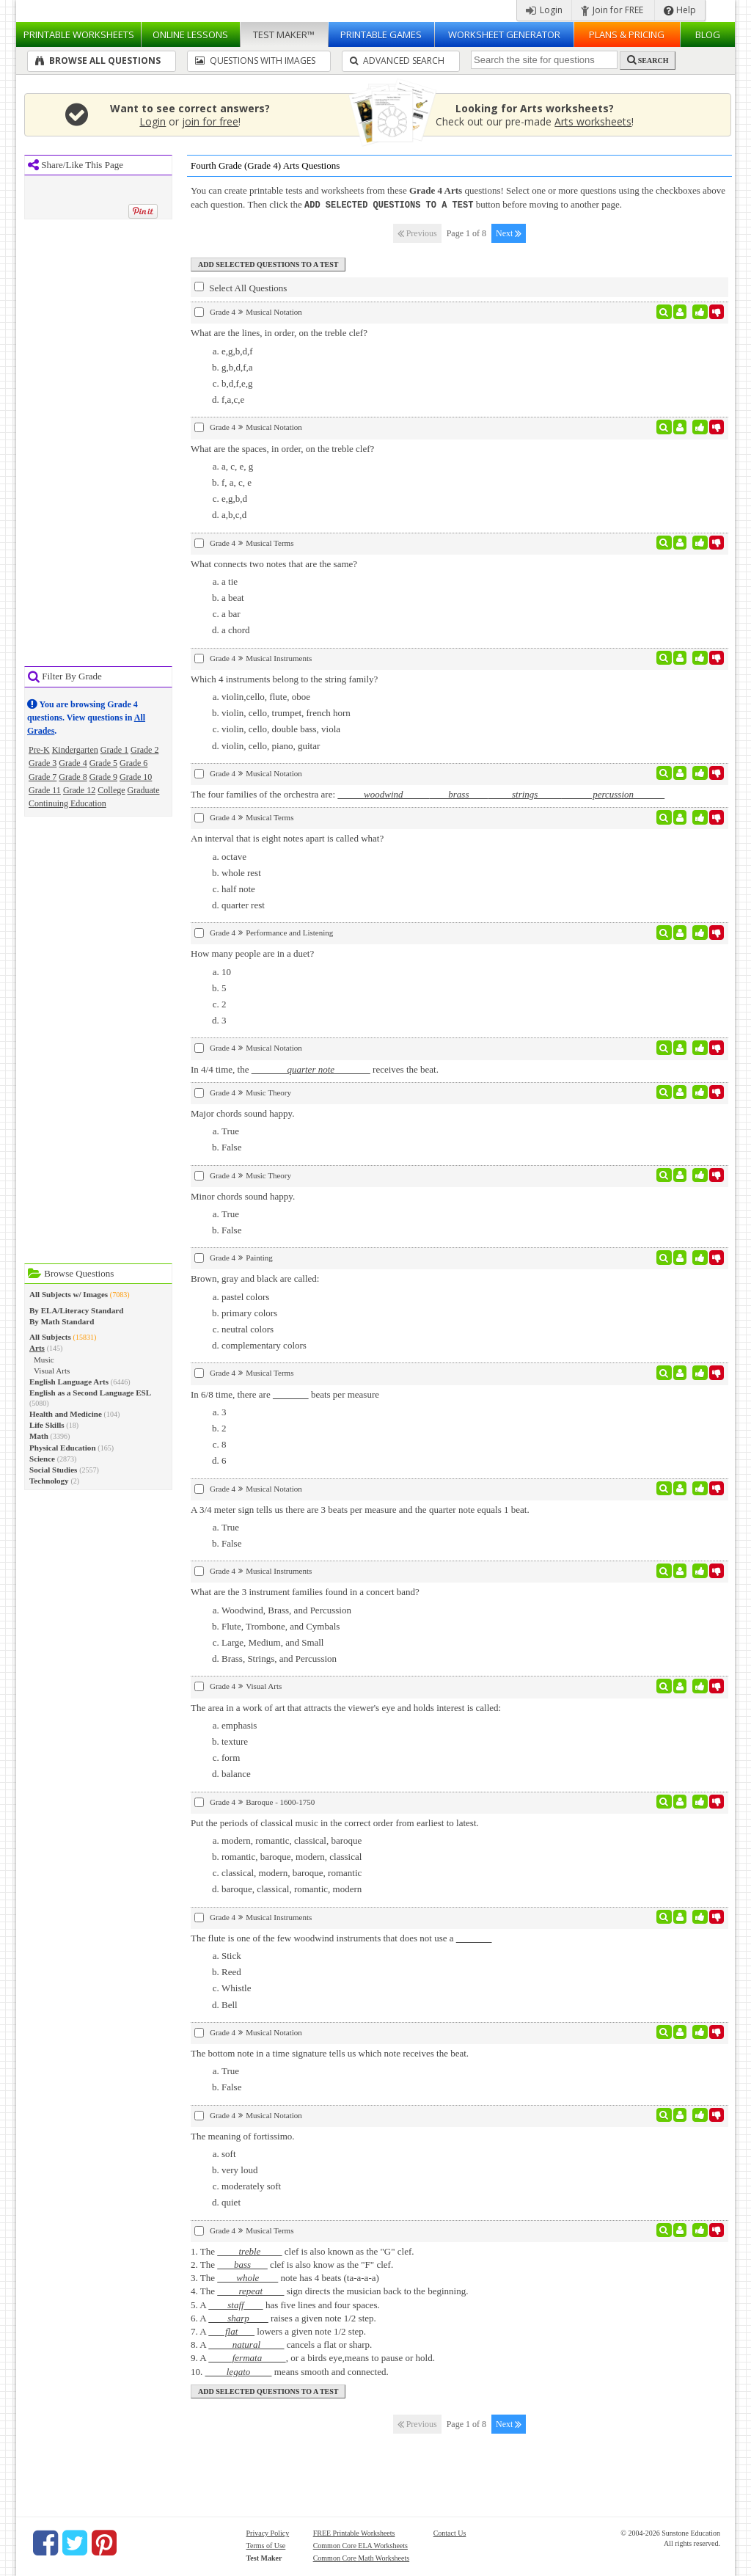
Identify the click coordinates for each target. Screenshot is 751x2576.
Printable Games (381, 34)
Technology (49, 1480)
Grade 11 (45, 790)
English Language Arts (69, 1381)
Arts (37, 1347)
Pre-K (39, 750)
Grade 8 (73, 777)
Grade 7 (42, 777)
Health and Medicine (65, 1413)
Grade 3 (42, 763)
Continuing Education (67, 803)
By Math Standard (61, 1321)
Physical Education (62, 1447)
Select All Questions (240, 287)
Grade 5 (103, 763)
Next (508, 232)
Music (44, 1359)
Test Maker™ (284, 34)
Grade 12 (79, 790)
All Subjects (50, 1336)
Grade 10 (136, 777)
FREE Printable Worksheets (354, 2532)
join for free (210, 121)
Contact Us (449, 2532)
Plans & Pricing (626, 34)
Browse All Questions (98, 60)
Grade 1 (114, 750)
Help (680, 10)
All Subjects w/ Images (68, 1294)
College (111, 790)
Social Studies (53, 1469)
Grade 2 (144, 750)
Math (38, 1435)
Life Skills (47, 1424)
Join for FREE (612, 10)
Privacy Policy (268, 2532)
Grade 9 (103, 777)
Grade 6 (133, 763)
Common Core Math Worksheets (361, 2557)
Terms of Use (266, 2545)
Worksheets (78, 34)
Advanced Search (397, 60)
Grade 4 (73, 763)
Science (42, 1458)
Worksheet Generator (504, 34)
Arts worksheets (592, 121)
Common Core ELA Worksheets (360, 2545)
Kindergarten (75, 750)
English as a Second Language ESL (90, 1392)
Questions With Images (255, 60)
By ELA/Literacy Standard (76, 1310)
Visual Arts (52, 1370)
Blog (707, 34)
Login (544, 10)
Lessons (190, 34)
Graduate (144, 790)
